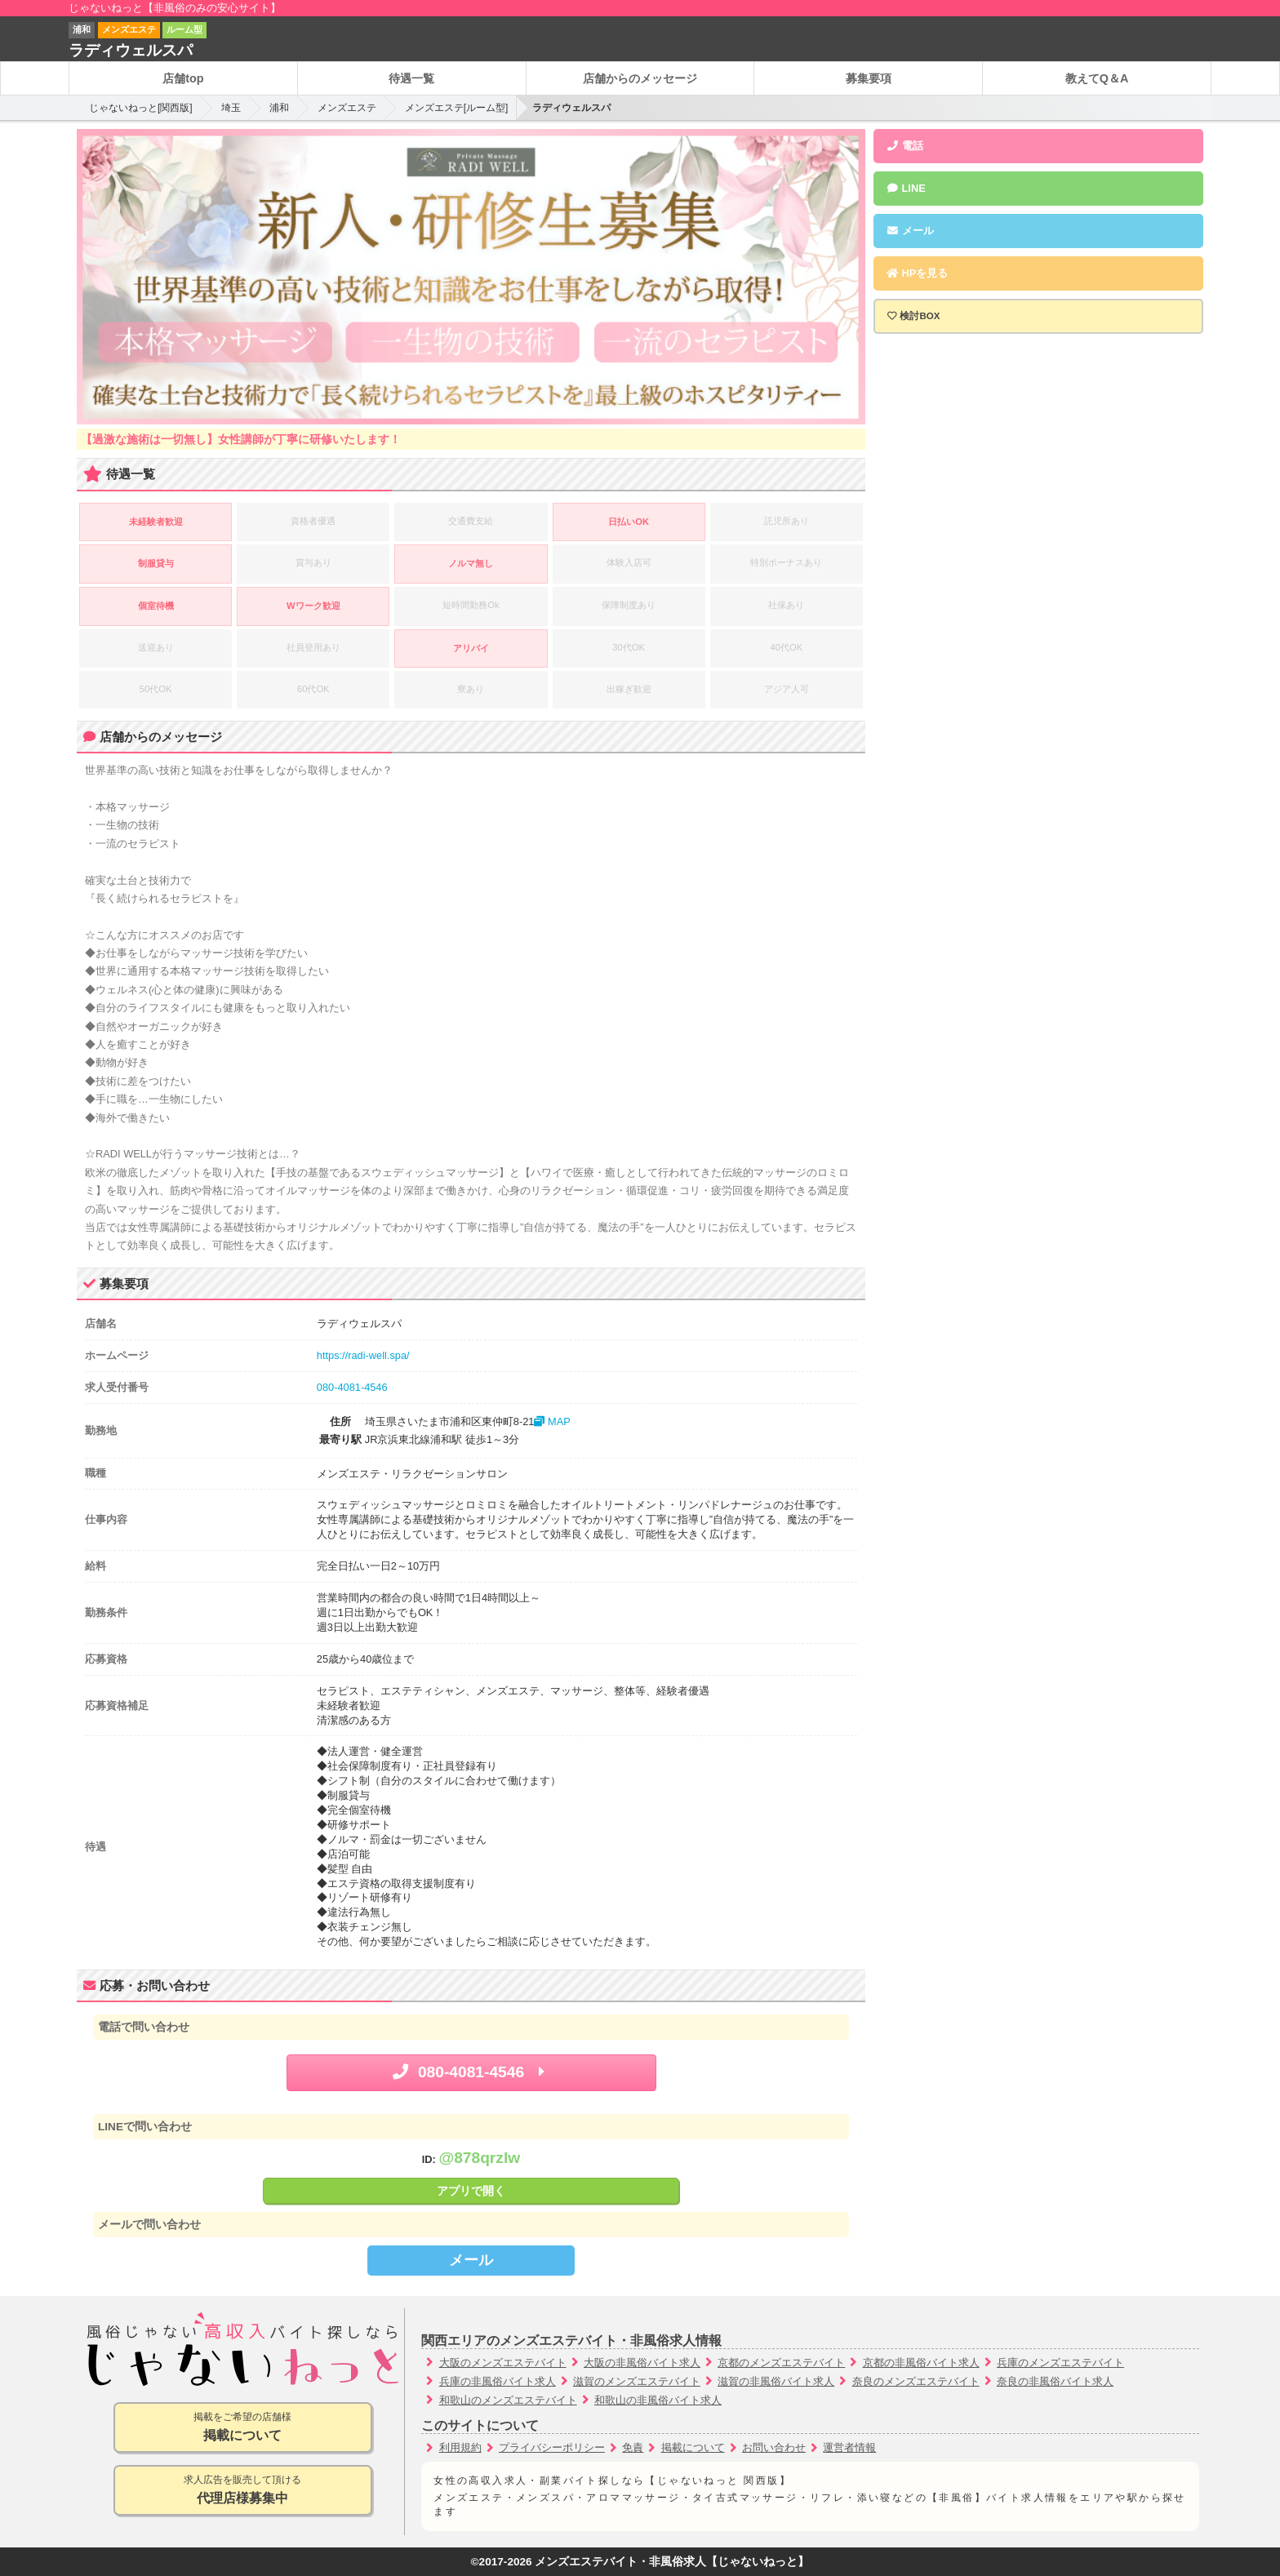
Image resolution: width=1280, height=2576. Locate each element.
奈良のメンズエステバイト (916, 2381)
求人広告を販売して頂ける (243, 2490)
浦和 (279, 107)
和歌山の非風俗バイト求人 (658, 2400)
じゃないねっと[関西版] (141, 107)
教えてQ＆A (1097, 78)
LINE (906, 188)
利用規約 (460, 2447)
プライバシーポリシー (552, 2447)
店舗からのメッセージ (640, 78)
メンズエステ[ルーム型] (457, 107)
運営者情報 (849, 2447)
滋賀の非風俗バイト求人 (776, 2381)
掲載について (693, 2447)
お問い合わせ (774, 2447)
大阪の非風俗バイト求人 (642, 2362)
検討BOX (920, 316)
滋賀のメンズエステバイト (636, 2381)
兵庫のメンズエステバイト (1060, 2362)
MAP (552, 1421)
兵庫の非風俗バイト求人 (497, 2381)
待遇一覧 (411, 78)
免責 (632, 2447)
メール (471, 2260)
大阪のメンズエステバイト (503, 2362)
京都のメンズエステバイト (781, 2362)
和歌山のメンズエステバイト (508, 2400)
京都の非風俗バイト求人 (921, 2362)
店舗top (182, 78)
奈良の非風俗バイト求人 (1055, 2381)
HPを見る (917, 273)
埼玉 (231, 107)
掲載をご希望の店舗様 (243, 2428)
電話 (904, 146)
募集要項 (868, 78)
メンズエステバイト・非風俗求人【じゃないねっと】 (672, 2562)
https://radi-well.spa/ (363, 1355)
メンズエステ (347, 107)
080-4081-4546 (352, 1387)
